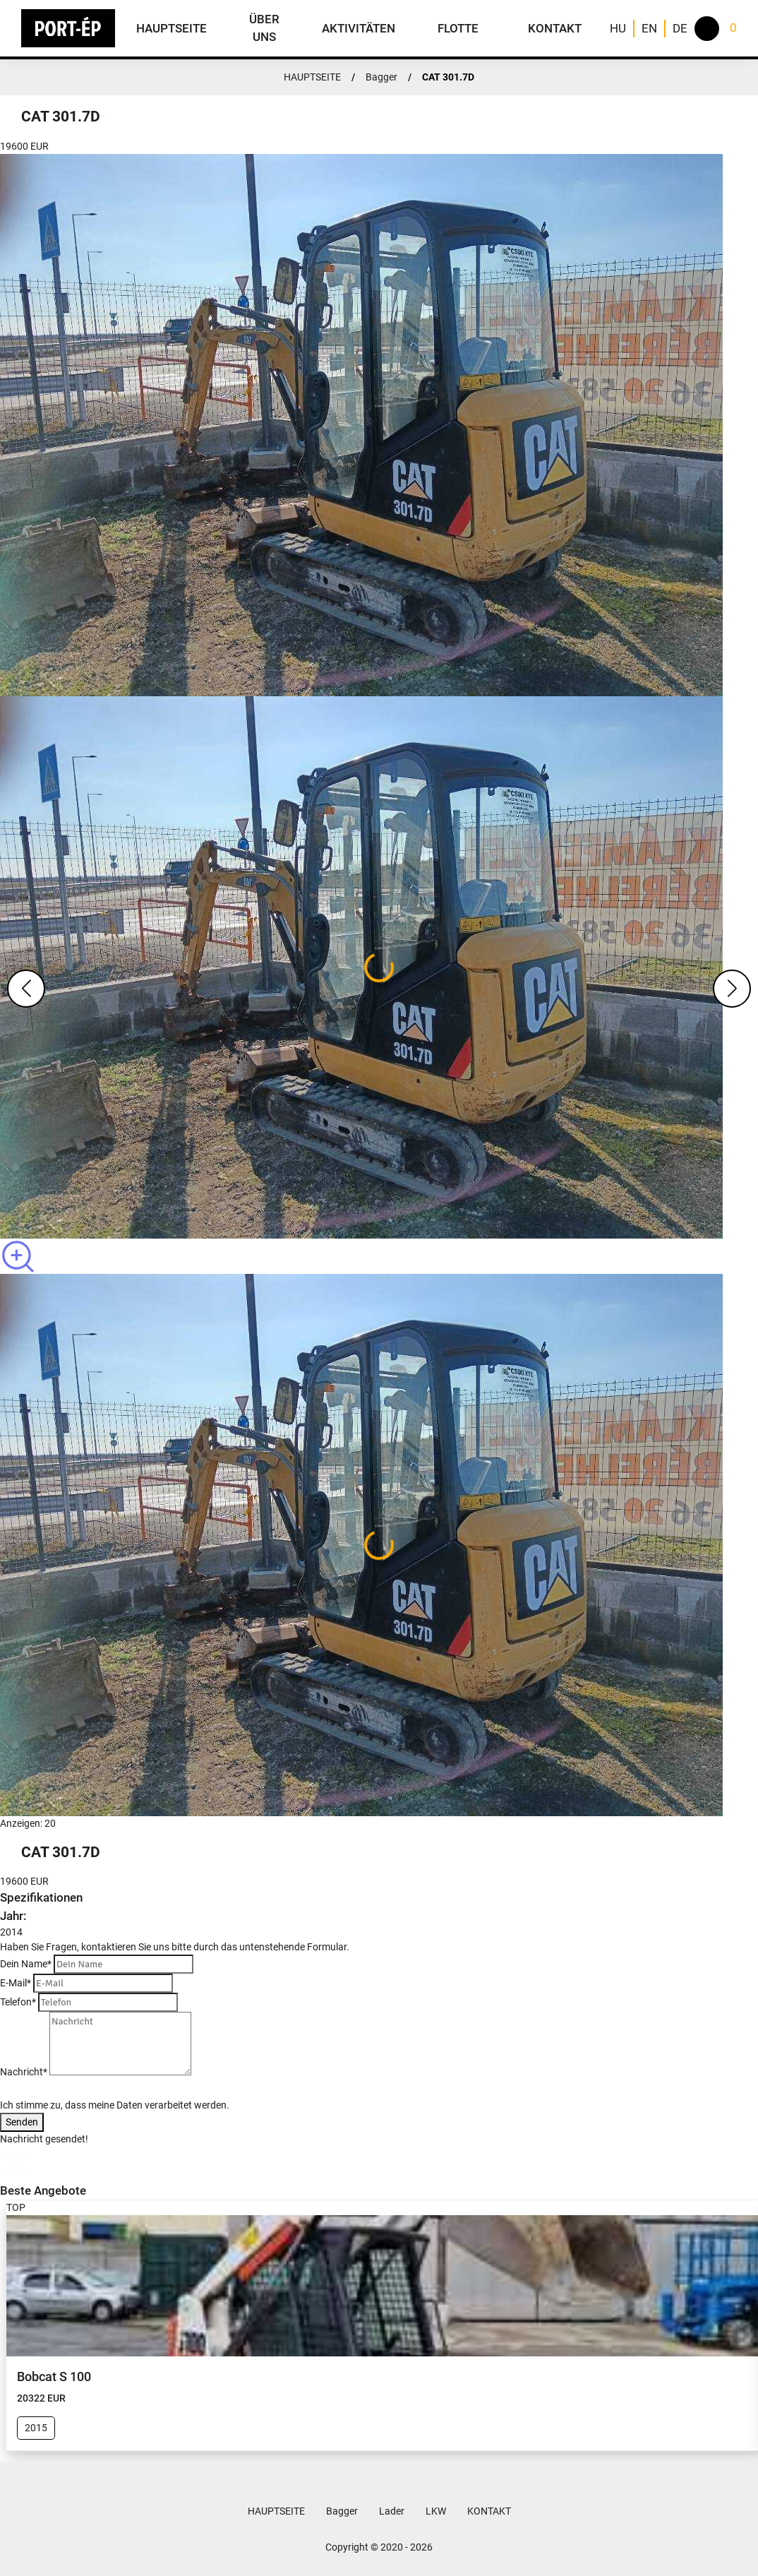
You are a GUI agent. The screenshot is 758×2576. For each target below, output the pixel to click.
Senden (22, 2122)
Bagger (381, 77)
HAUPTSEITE (171, 28)
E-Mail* (15, 1982)
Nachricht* (23, 2071)
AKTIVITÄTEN (358, 28)
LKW (436, 2511)
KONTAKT (555, 28)
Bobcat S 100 (54, 2376)
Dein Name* (26, 1963)
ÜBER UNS (264, 28)
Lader (391, 2511)
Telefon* (18, 2002)
